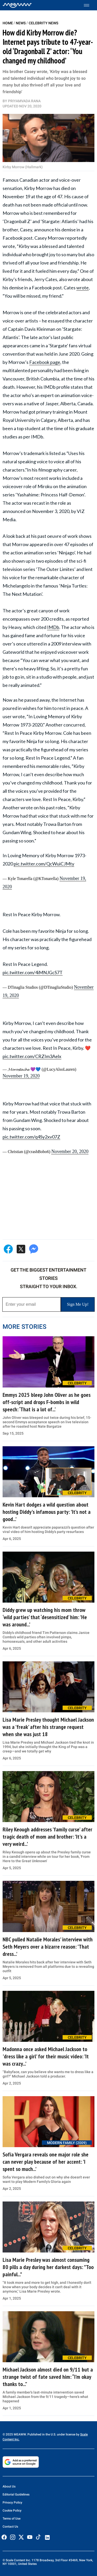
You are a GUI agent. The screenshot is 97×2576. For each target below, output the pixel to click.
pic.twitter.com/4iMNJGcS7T (33, 972)
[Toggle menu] (89, 5)
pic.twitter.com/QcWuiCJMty (44, 864)
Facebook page (44, 362)
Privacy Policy (12, 2502)
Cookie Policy (12, 2510)
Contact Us (10, 2526)
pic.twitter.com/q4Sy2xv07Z (31, 1137)
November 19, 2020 (21, 1075)
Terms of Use (11, 2518)
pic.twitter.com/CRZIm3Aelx (32, 1056)
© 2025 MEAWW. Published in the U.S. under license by (41, 2434)
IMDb (53, 627)
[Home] (17, 5)
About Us (9, 2486)
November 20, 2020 (69, 1151)
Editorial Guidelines (16, 2494)
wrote (82, 287)
